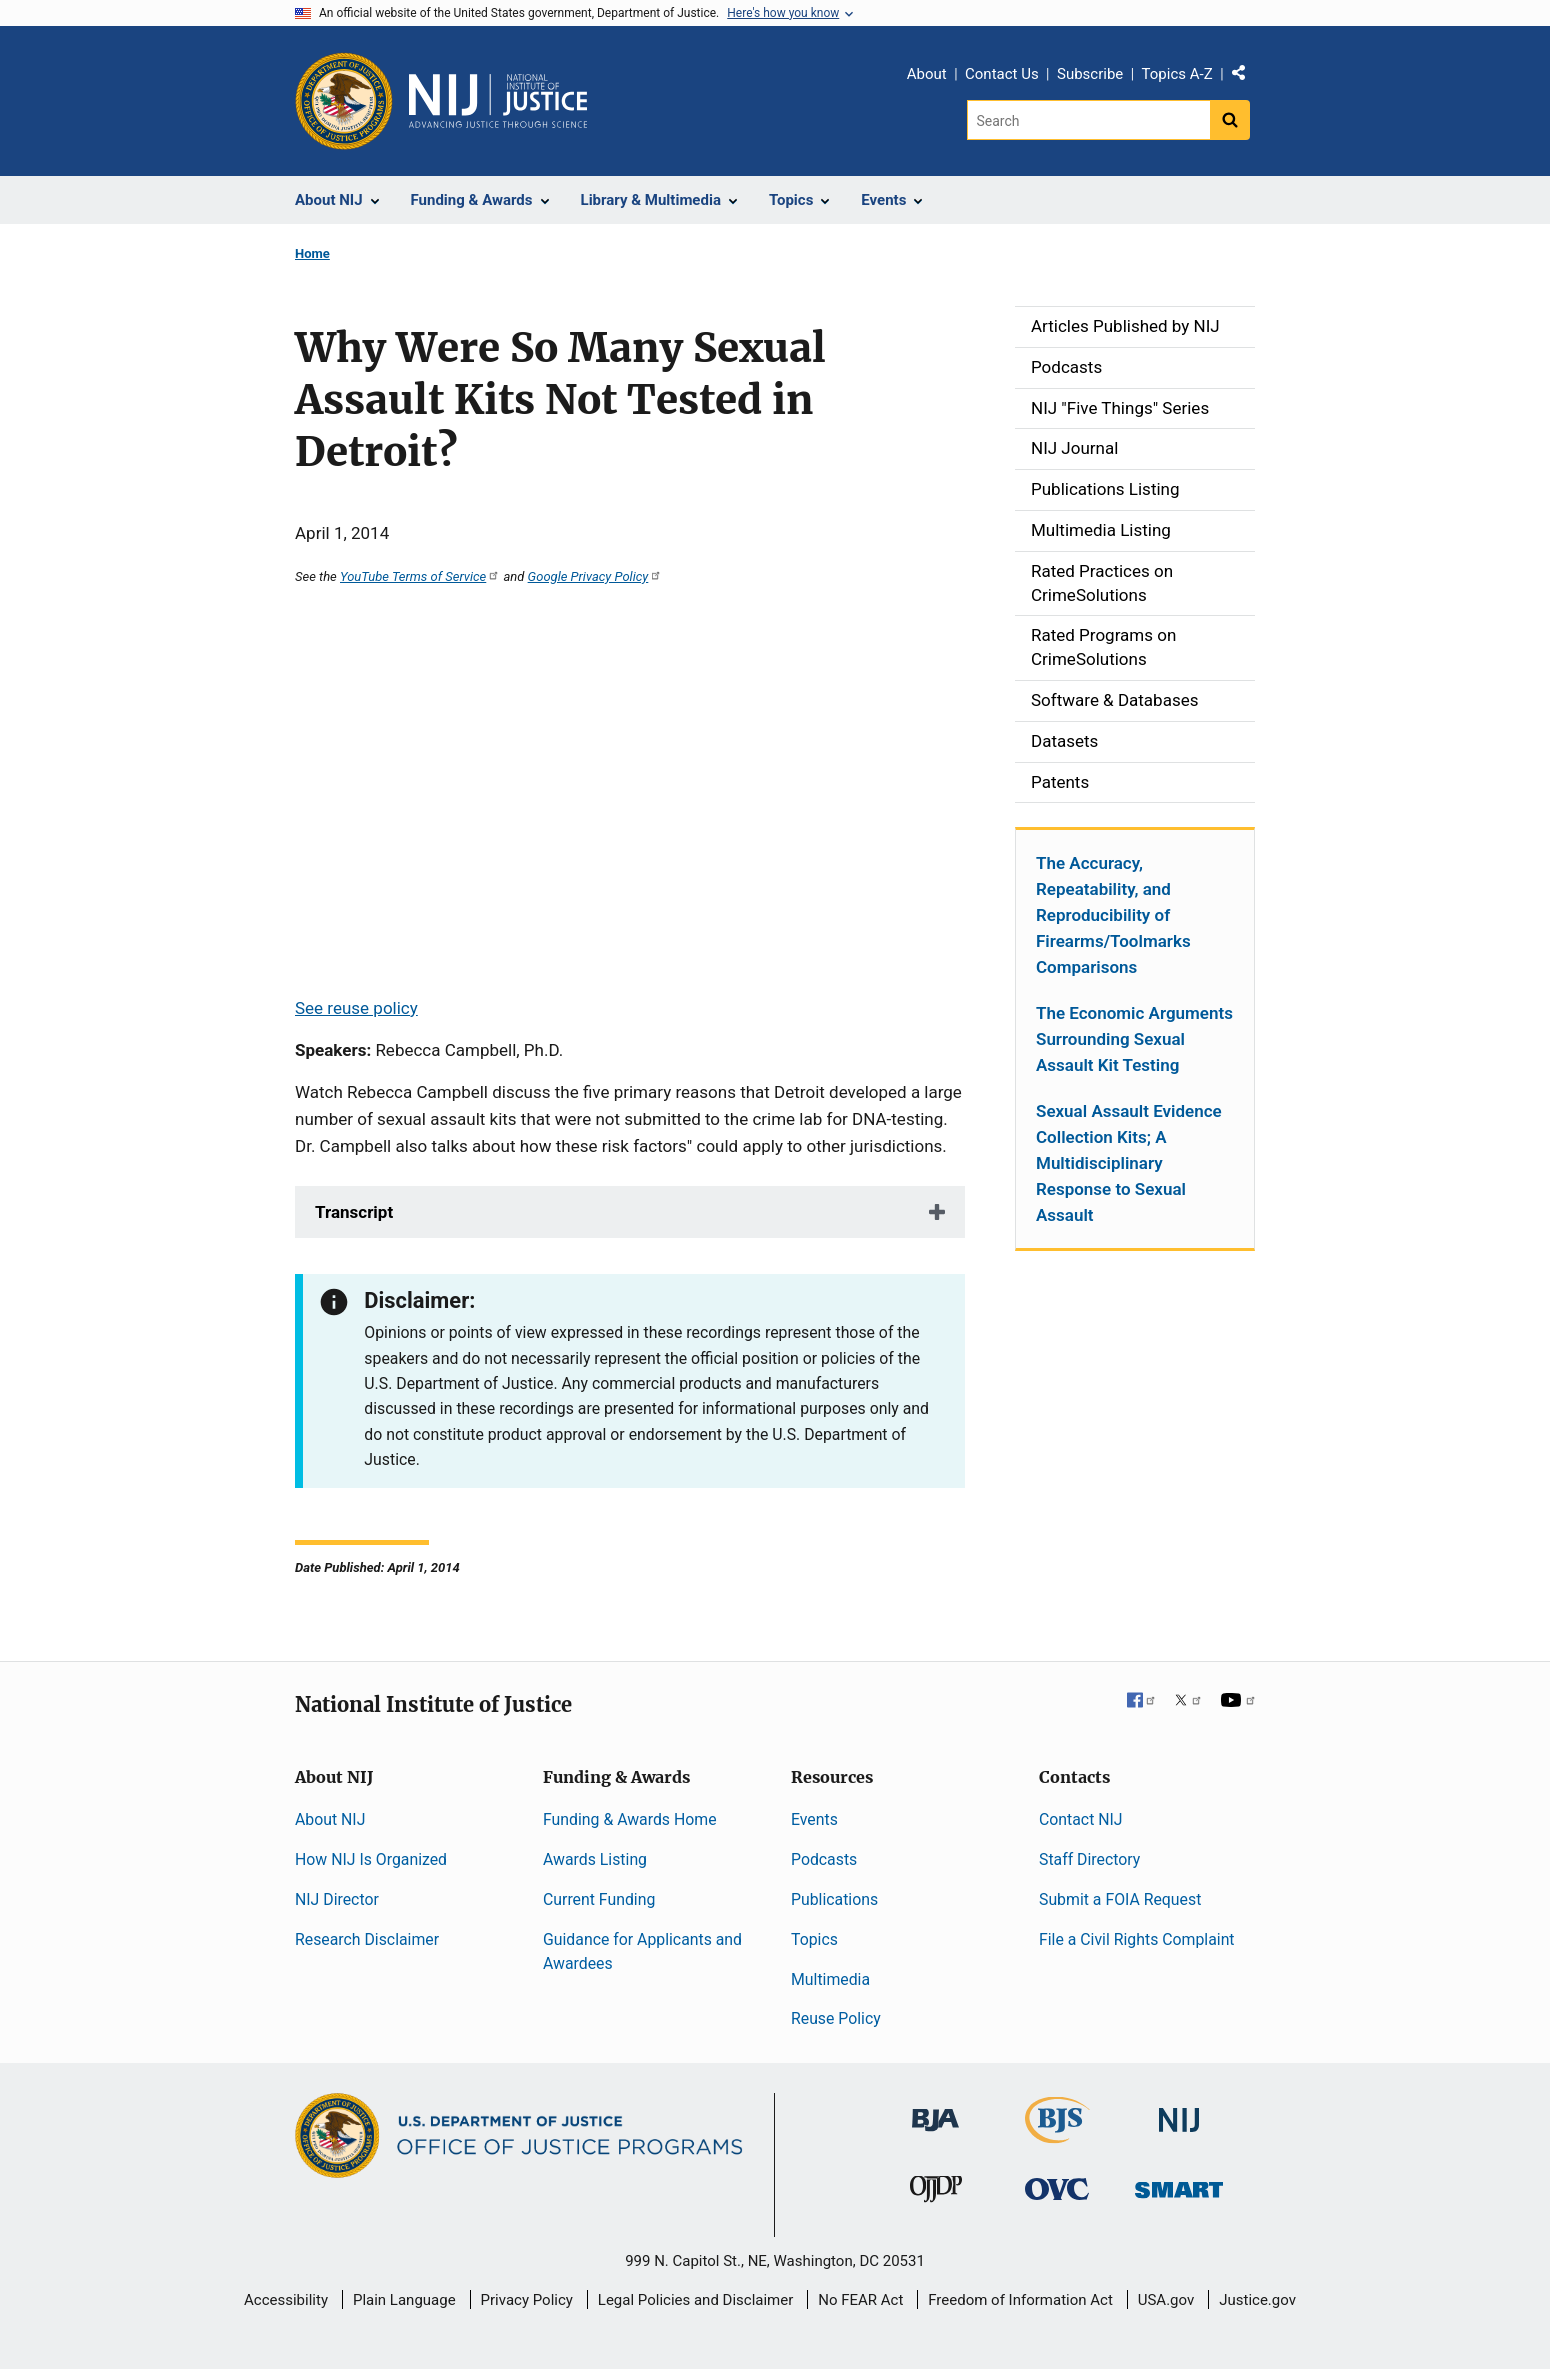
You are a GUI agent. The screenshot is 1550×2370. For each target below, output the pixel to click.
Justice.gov (1257, 2300)
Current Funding (599, 1899)
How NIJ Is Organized (371, 1859)
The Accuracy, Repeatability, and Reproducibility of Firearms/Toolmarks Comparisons (1113, 915)
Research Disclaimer (367, 1939)
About (927, 74)
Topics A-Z (1177, 74)
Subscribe (1090, 74)
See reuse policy (356, 1008)
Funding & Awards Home (630, 1819)
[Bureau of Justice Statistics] (1057, 2134)
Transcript (354, 1212)
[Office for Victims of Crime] (1057, 2187)
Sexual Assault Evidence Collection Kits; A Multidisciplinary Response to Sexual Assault (1129, 1163)
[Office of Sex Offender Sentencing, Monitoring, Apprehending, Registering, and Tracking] (1179, 2183)
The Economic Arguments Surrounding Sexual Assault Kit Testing (1134, 1039)
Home (312, 253)
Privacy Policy (527, 2300)
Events (814, 1819)
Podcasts (824, 1859)
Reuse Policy (836, 2018)
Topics (814, 1939)
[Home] (498, 101)
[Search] (1088, 120)
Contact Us (1002, 74)
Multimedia (830, 1979)
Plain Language (404, 2300)
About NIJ (330, 1819)
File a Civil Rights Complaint (1137, 1939)
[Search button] (1230, 120)
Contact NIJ (1081, 1819)
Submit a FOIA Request (1120, 1899)
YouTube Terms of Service (420, 576)
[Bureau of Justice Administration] (935, 2110)
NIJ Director (337, 1899)
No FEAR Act (860, 2300)
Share (1246, 77)
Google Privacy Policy (595, 576)
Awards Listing (595, 1859)
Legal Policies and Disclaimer (695, 2300)
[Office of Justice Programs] (344, 101)
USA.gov (1166, 2300)
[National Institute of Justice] (1179, 2111)
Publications (834, 1899)
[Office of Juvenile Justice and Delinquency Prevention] (936, 2192)
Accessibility (286, 2300)
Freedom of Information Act (1020, 2300)
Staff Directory (1089, 1859)
